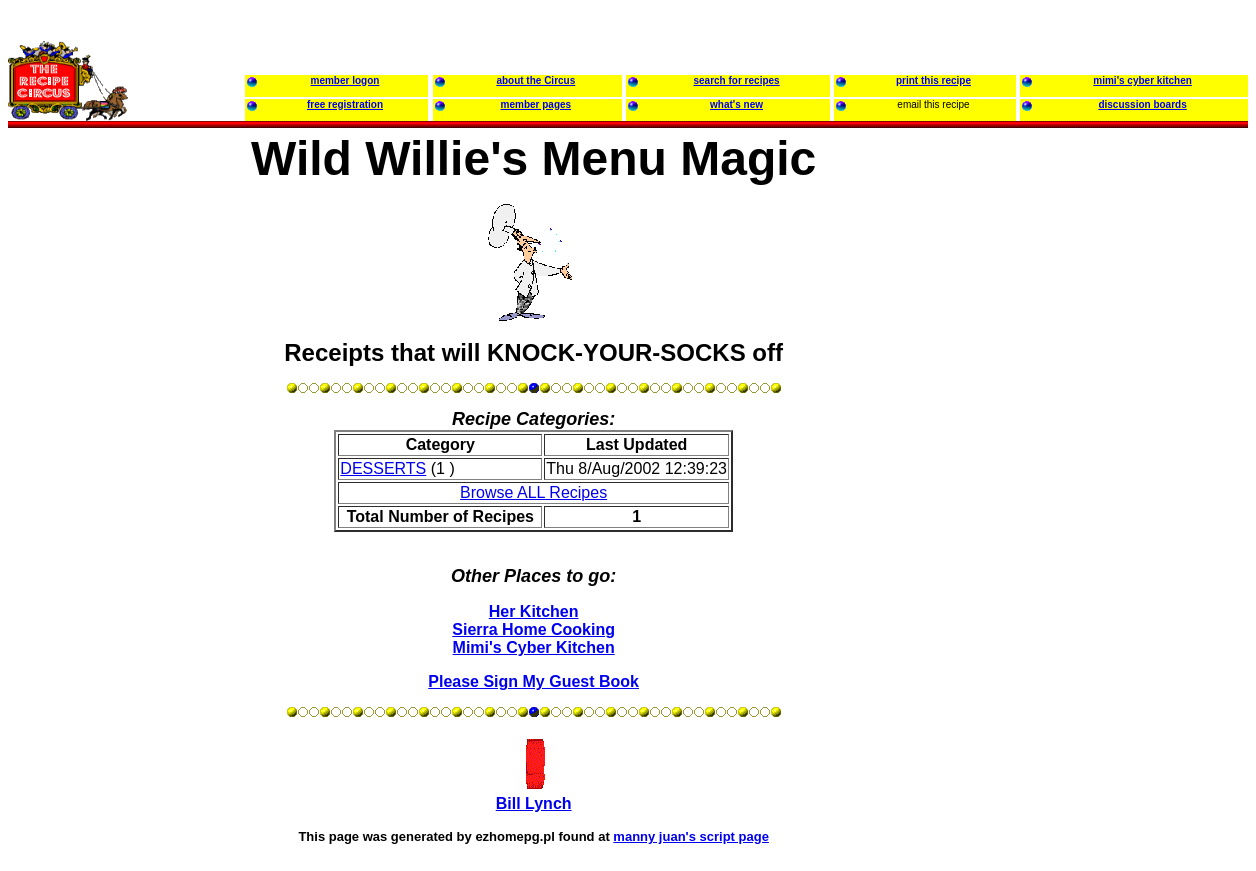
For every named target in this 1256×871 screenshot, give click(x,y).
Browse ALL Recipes (533, 492)
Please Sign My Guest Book (533, 681)
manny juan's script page (691, 836)
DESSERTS (383, 468)
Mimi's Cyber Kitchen (534, 647)
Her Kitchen (534, 611)
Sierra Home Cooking (533, 629)
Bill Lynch (534, 803)
